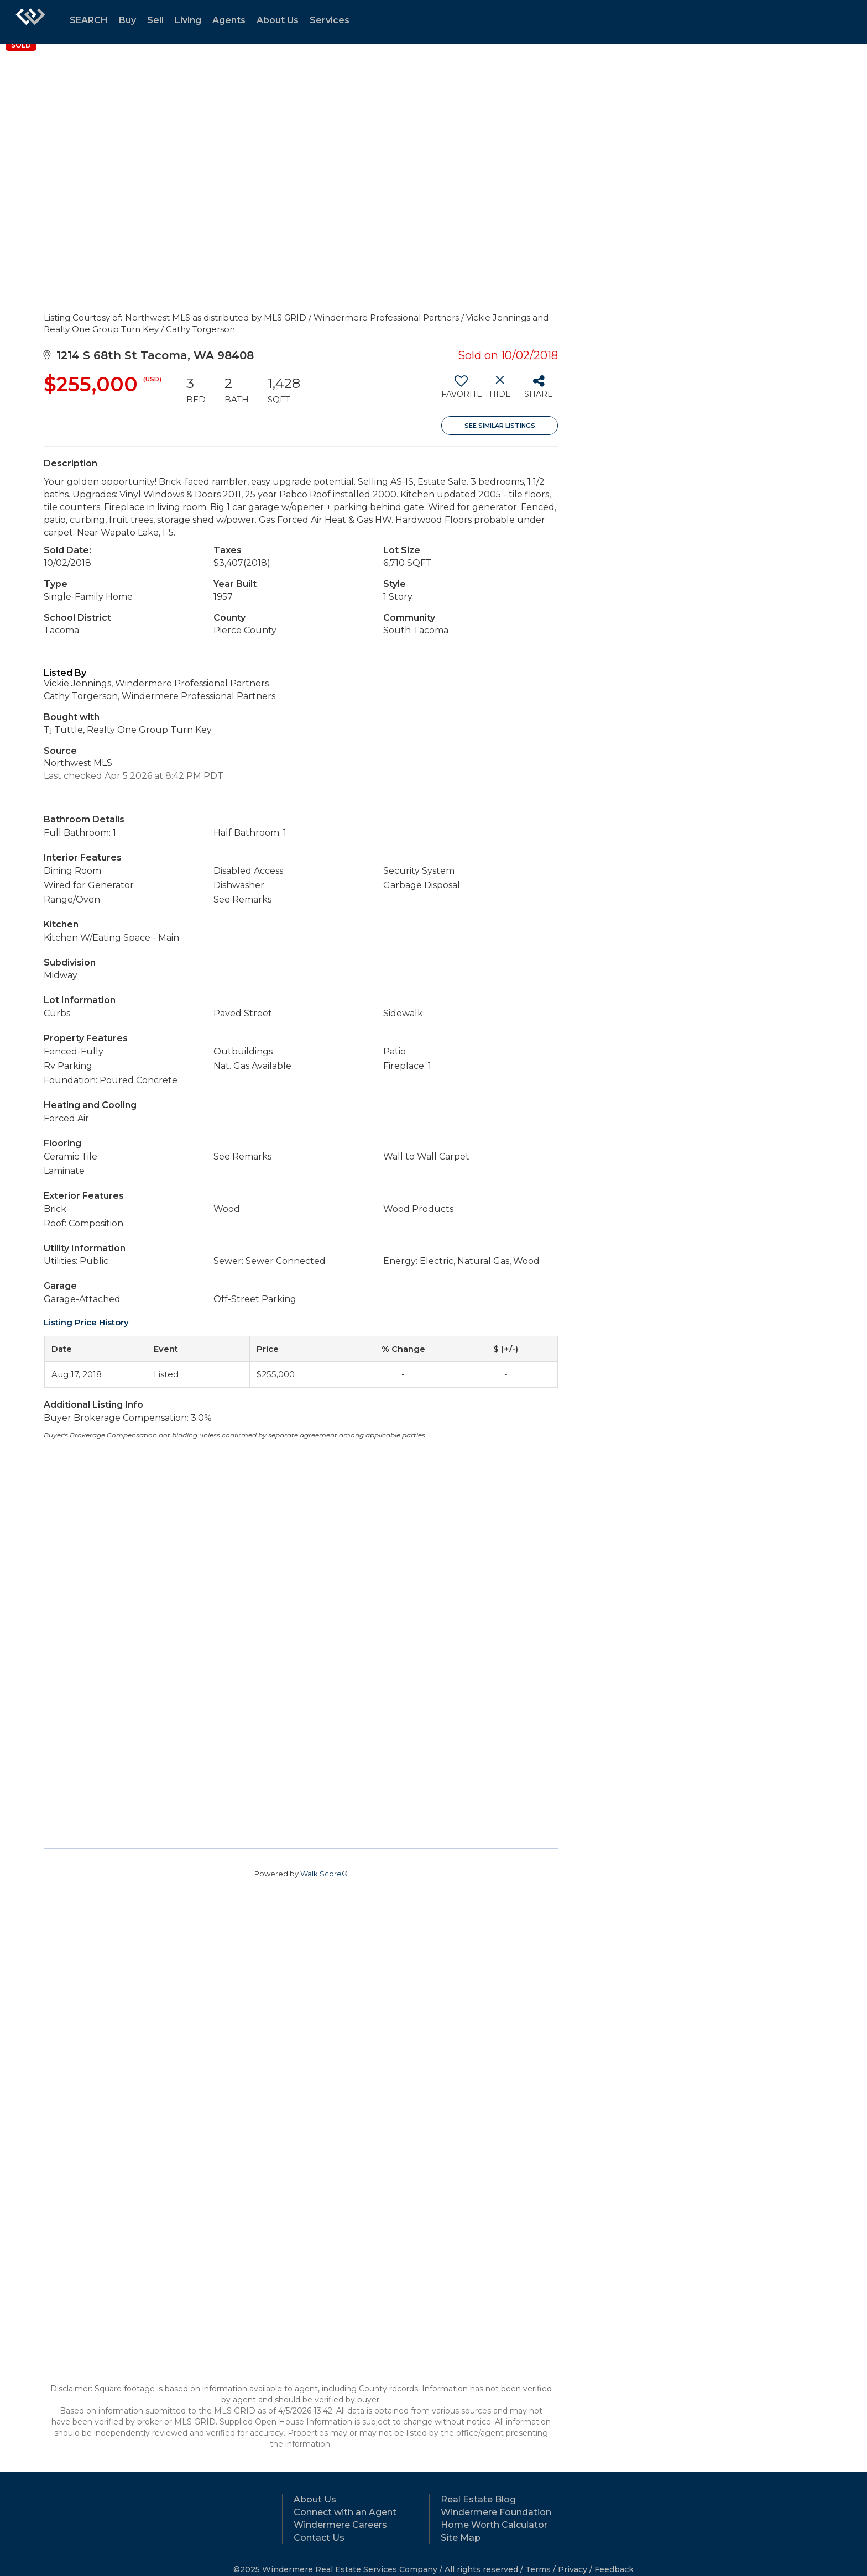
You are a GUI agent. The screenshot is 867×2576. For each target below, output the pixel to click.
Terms (538, 2569)
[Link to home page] (30, 22)
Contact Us (319, 2537)
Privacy (572, 2569)
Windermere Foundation (496, 2512)
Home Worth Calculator (494, 2525)
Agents (229, 20)
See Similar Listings (499, 425)
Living (188, 20)
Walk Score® (324, 1873)
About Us (278, 20)
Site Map (460, 2537)
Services (329, 20)
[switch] (460, 390)
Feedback (614, 2569)
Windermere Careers (340, 2525)
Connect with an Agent (345, 2512)
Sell (155, 20)
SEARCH (89, 20)
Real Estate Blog (478, 2499)
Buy (127, 20)
